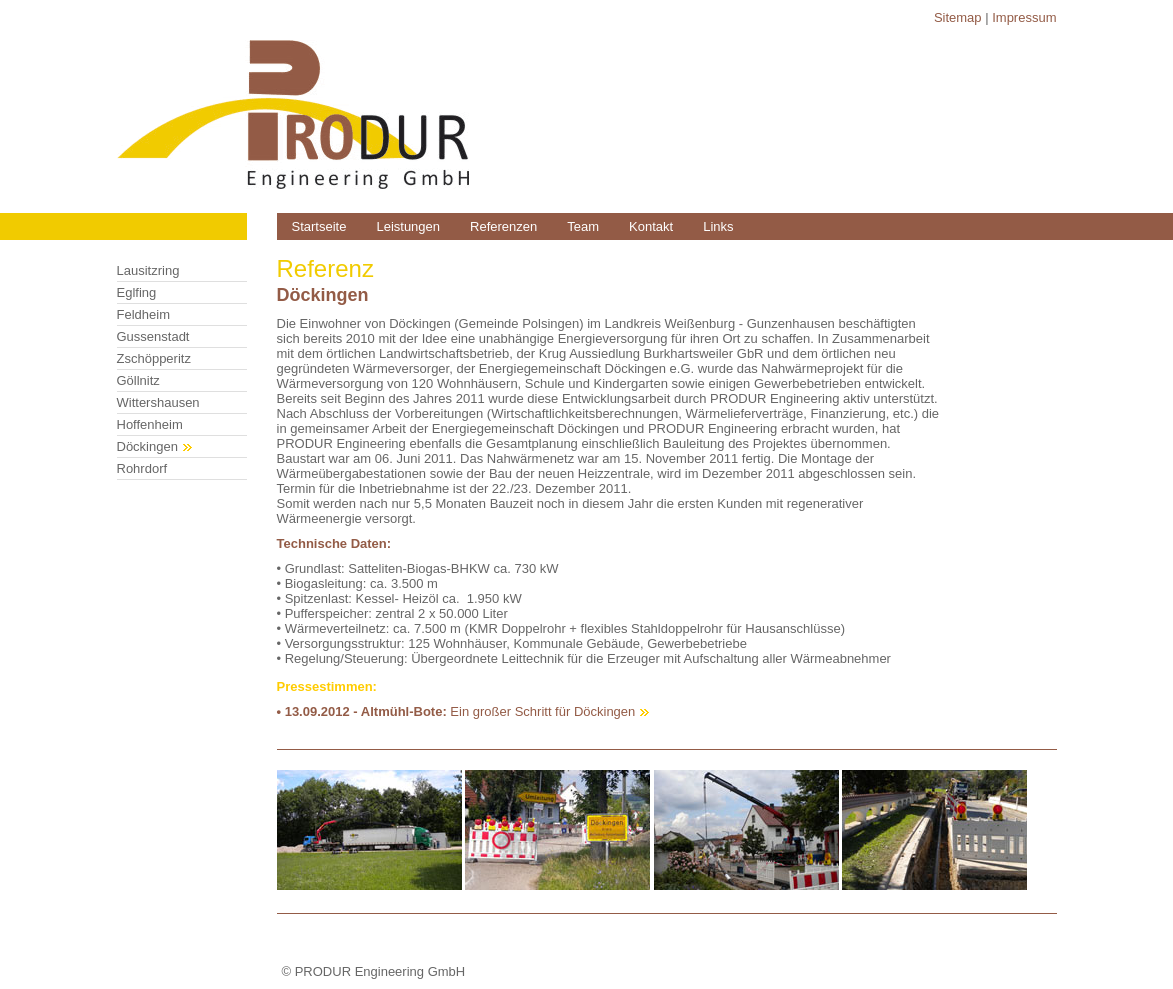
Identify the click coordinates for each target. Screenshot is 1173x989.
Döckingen (154, 446)
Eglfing (137, 292)
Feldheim (143, 314)
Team (583, 226)
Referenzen (503, 226)
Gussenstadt (153, 336)
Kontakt (651, 226)
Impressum (1024, 17)
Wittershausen (158, 402)
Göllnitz (138, 380)
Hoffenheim (150, 424)
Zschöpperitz (154, 358)
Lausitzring (148, 270)
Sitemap (958, 17)
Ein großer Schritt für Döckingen (542, 711)
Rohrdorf (142, 468)
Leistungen (408, 226)
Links (718, 226)
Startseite (319, 226)
